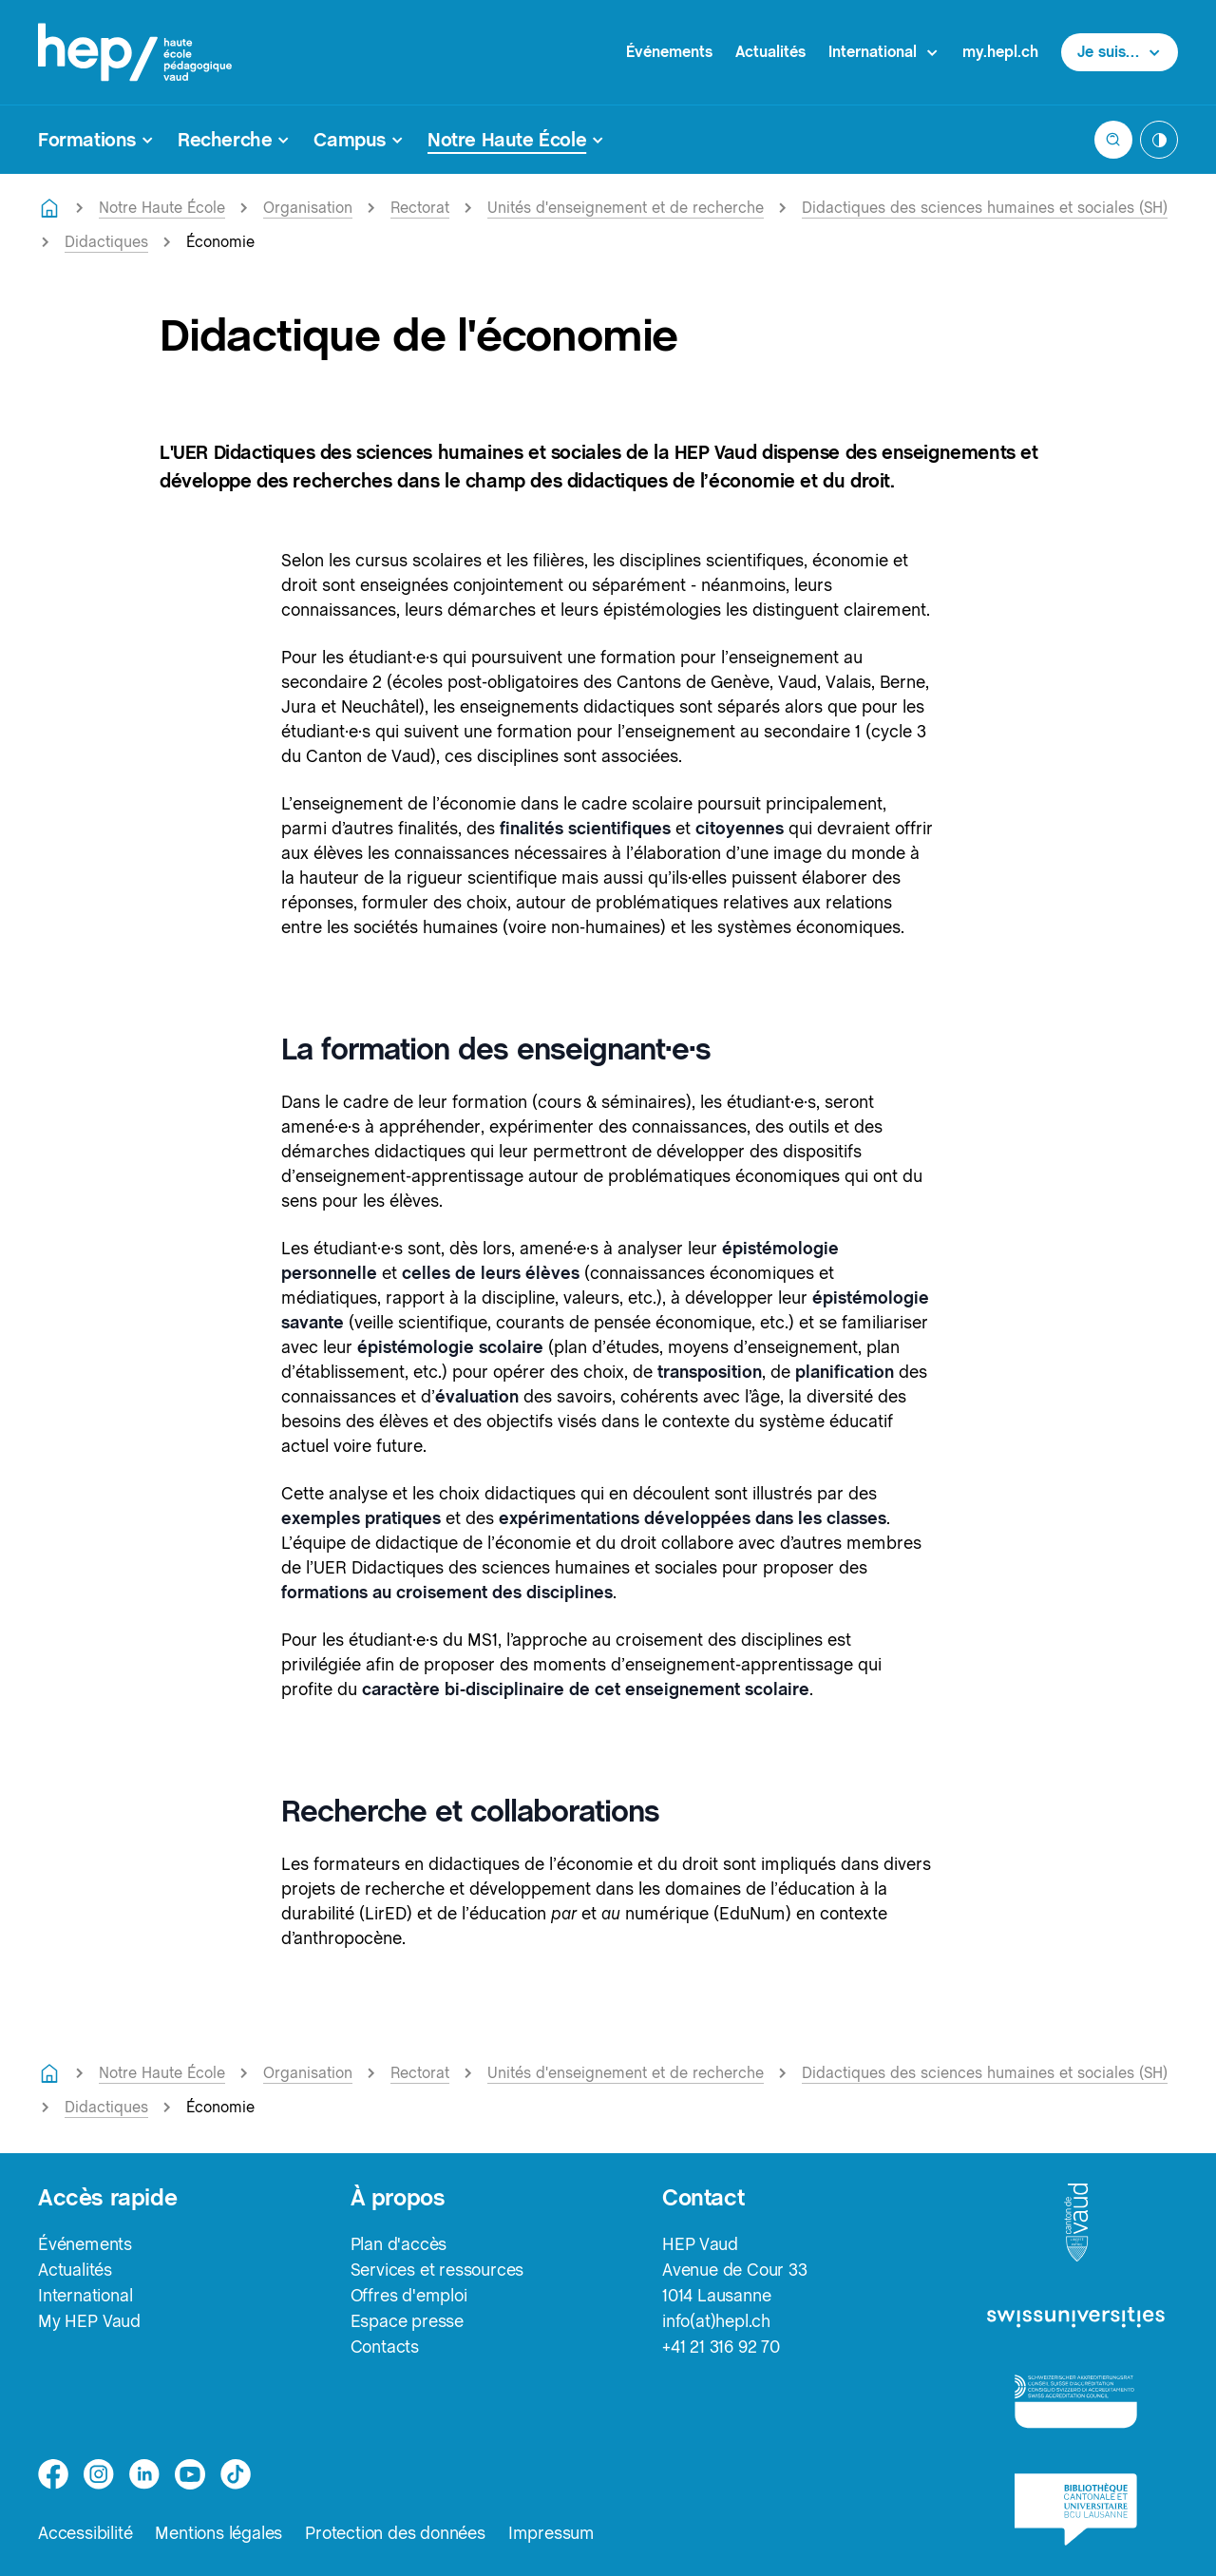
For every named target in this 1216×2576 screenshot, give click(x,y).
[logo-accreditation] (1076, 2401)
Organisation (307, 208)
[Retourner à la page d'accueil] (49, 208)
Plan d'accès (399, 2244)
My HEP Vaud (89, 2321)
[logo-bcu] (1076, 2509)
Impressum (551, 2533)
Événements (669, 52)
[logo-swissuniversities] (1076, 2318)
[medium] (190, 2474)
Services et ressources (437, 2270)
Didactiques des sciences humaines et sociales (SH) (985, 208)
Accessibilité (85, 2533)
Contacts (385, 2347)
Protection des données (395, 2533)
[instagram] (99, 2474)
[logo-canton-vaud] (1076, 2223)
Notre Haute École (162, 208)
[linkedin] (144, 2474)
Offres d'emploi (409, 2295)
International (85, 2295)
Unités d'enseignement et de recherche (625, 208)
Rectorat (419, 208)
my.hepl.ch (1000, 52)
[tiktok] (235, 2474)
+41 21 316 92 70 (721, 2347)
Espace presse (407, 2321)
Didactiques (106, 242)
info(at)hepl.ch (716, 2321)
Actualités (770, 52)
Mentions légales (218, 2533)
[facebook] (53, 2474)
